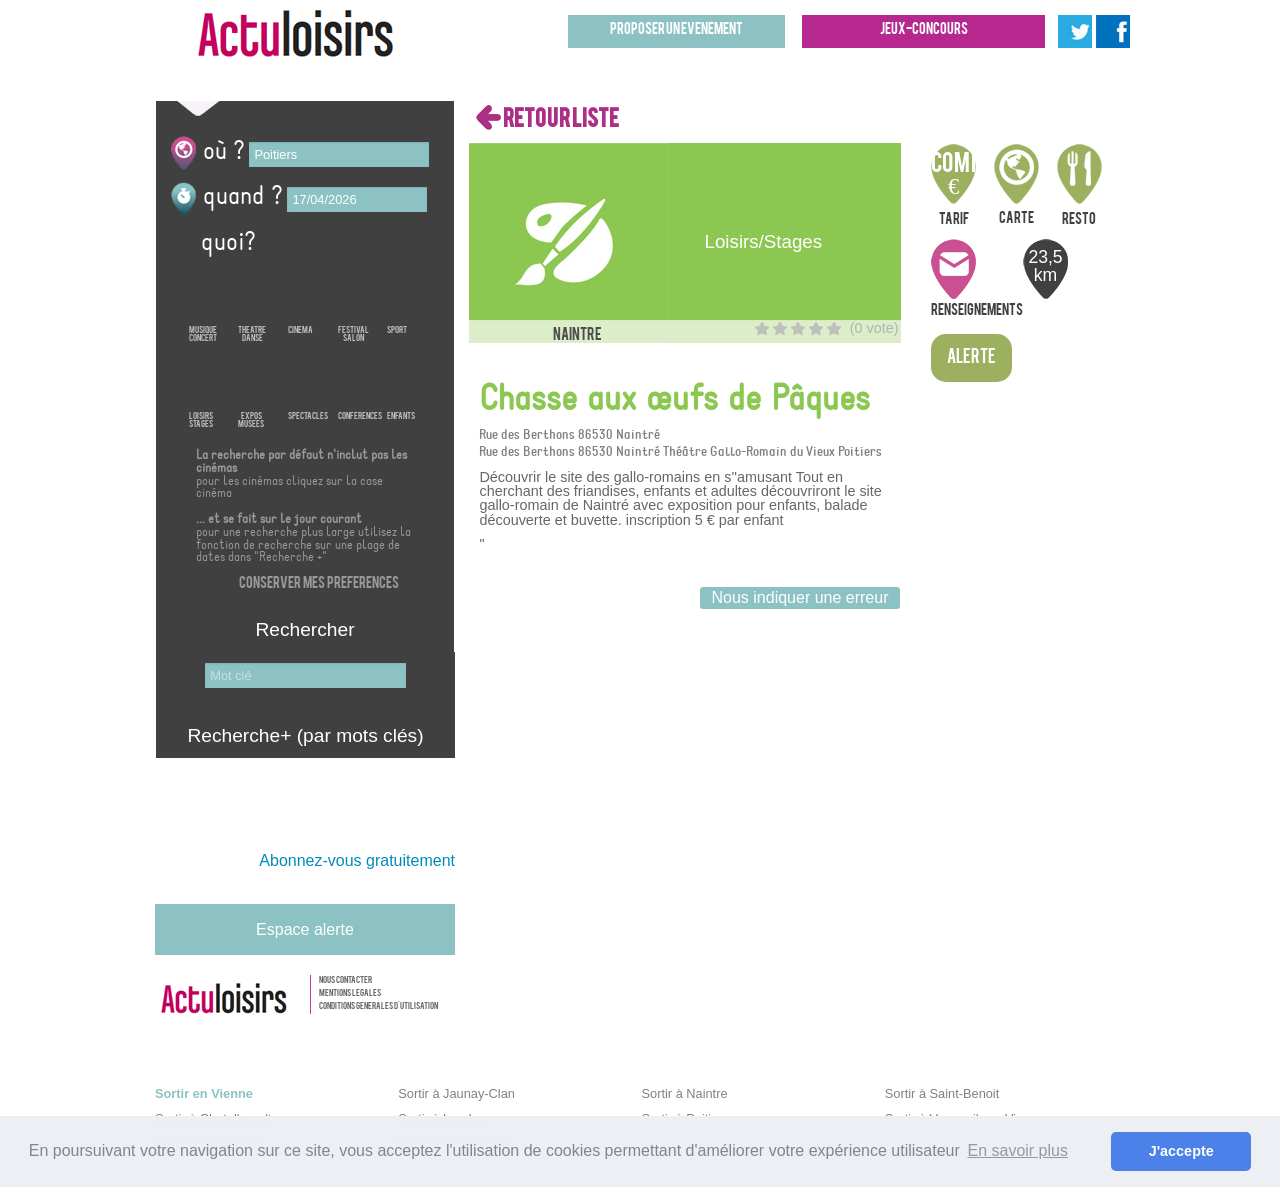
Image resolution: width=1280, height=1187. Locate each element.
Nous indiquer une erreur (799, 597)
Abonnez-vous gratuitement (357, 861)
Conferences (360, 388)
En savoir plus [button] (1017, 1150)
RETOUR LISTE (547, 118)
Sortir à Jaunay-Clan (456, 1093)
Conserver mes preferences (319, 584)
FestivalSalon (353, 302)
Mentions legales (350, 994)
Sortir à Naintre (685, 1093)
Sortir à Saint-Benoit (942, 1093)
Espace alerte (305, 929)
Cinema (300, 302)
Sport (397, 302)
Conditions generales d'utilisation (378, 1007)
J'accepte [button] (1181, 1151)
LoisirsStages (201, 388)
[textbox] (339, 154)
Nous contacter (345, 981)
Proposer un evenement (676, 30)
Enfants (401, 388)
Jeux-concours (924, 30)
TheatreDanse (252, 302)
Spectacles (308, 388)
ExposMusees (251, 388)
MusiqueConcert (203, 302)
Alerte (971, 358)
